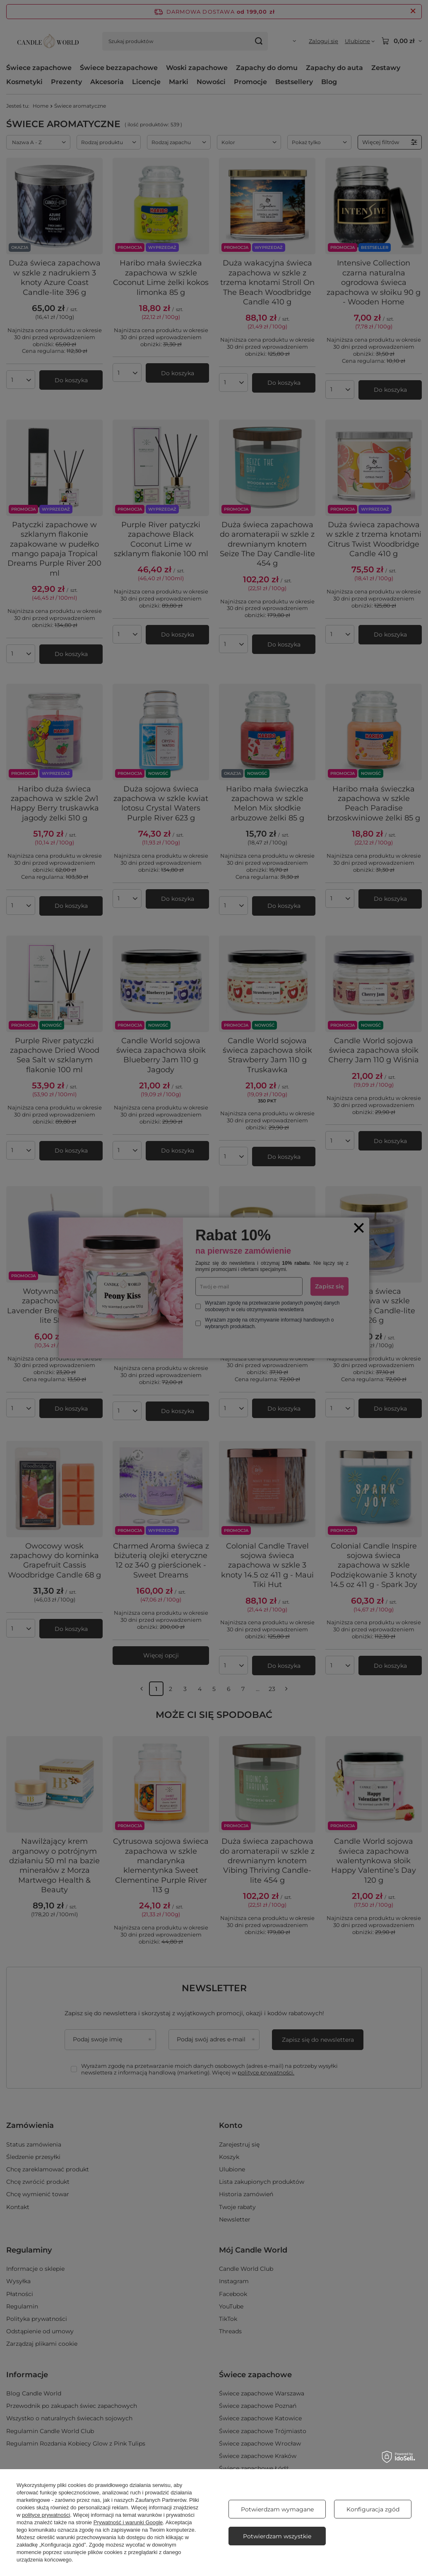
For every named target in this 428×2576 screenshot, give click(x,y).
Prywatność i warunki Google (128, 2522)
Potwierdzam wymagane (277, 2509)
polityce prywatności (46, 2515)
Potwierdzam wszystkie (277, 2536)
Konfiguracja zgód (372, 2509)
